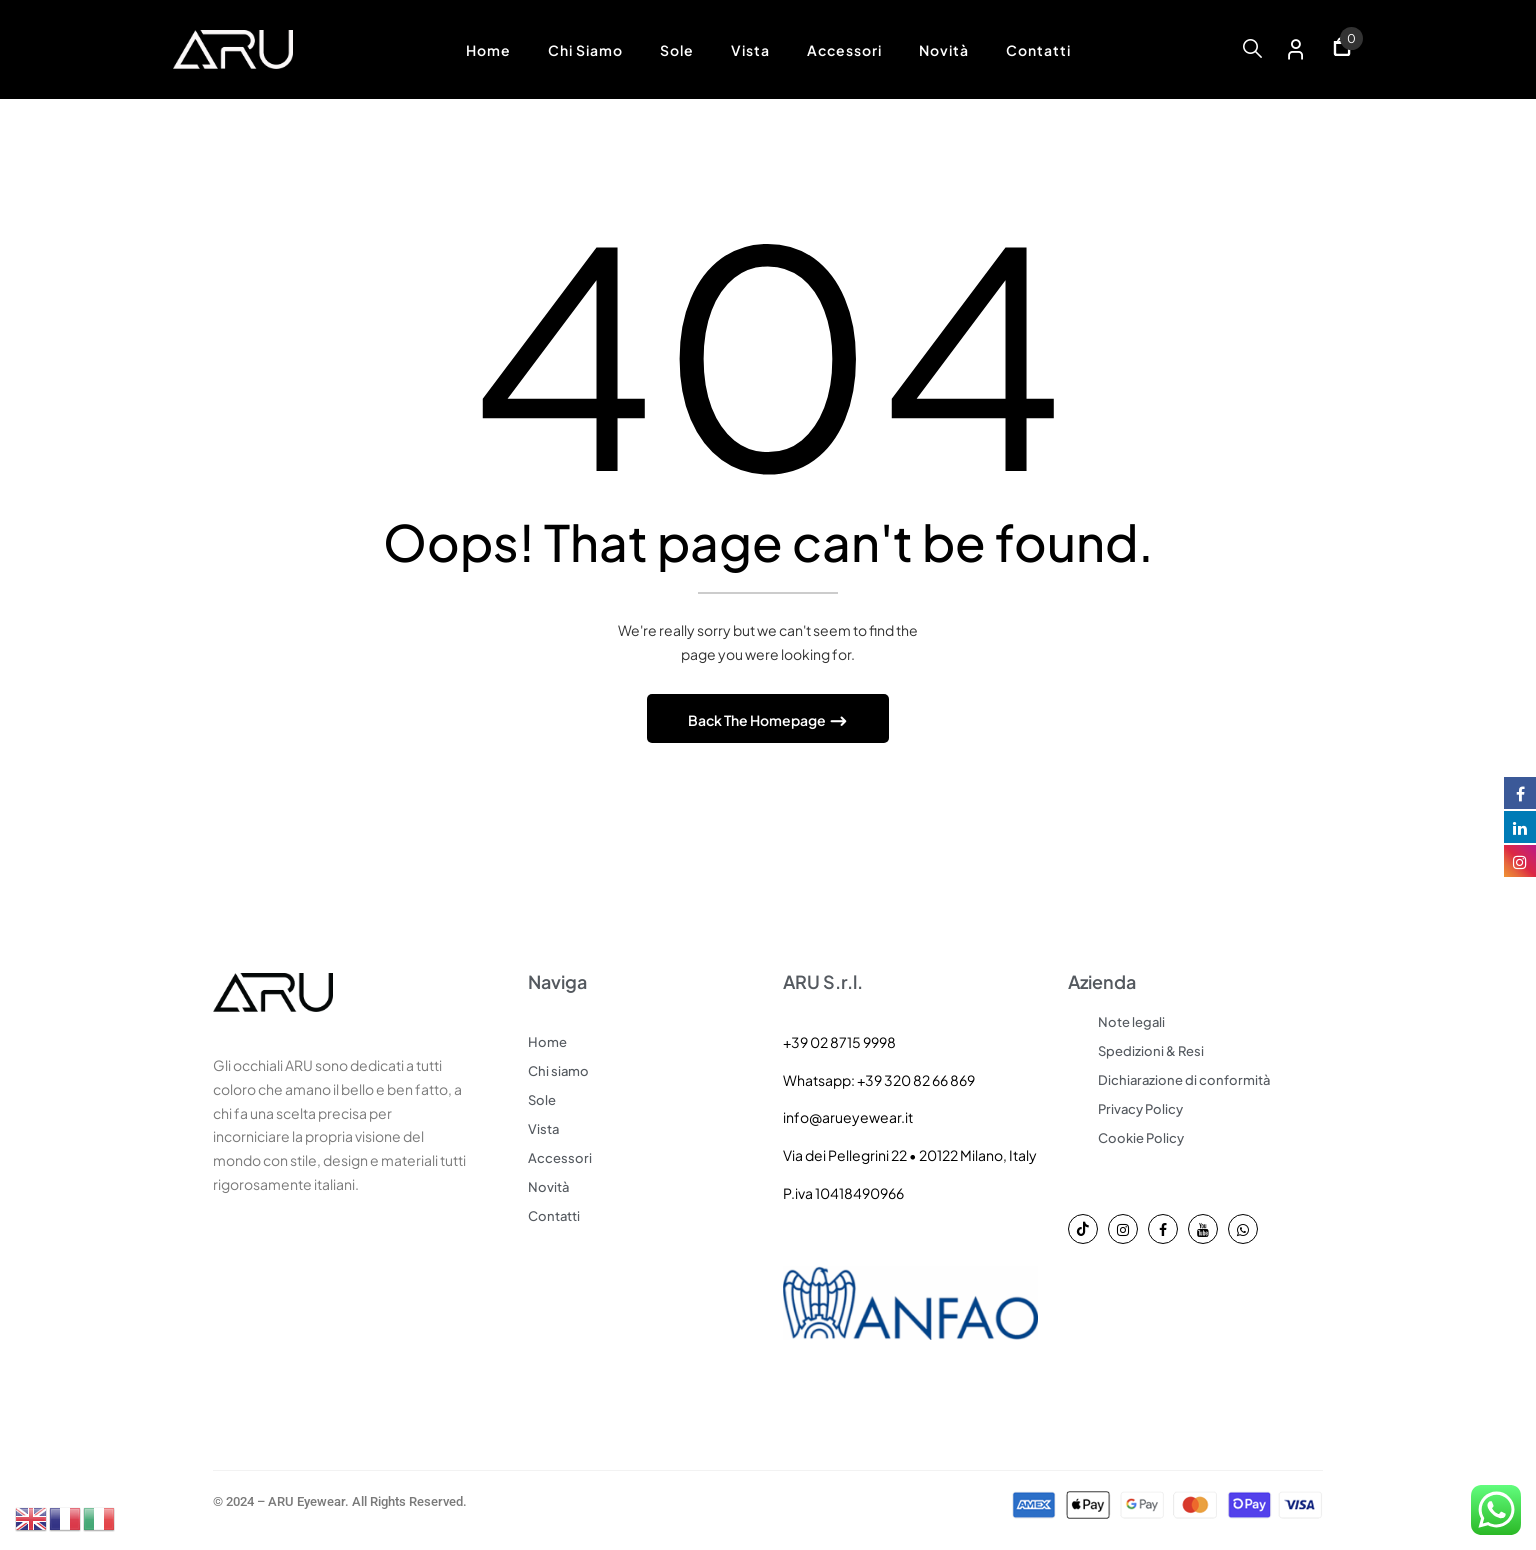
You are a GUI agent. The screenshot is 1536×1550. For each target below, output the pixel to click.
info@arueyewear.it (848, 1120)
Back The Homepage (758, 723)
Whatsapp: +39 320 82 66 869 (879, 1083)
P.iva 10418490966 (843, 1196)
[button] (1342, 49)
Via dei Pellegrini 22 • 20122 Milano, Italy (910, 1158)
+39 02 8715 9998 (839, 1045)
